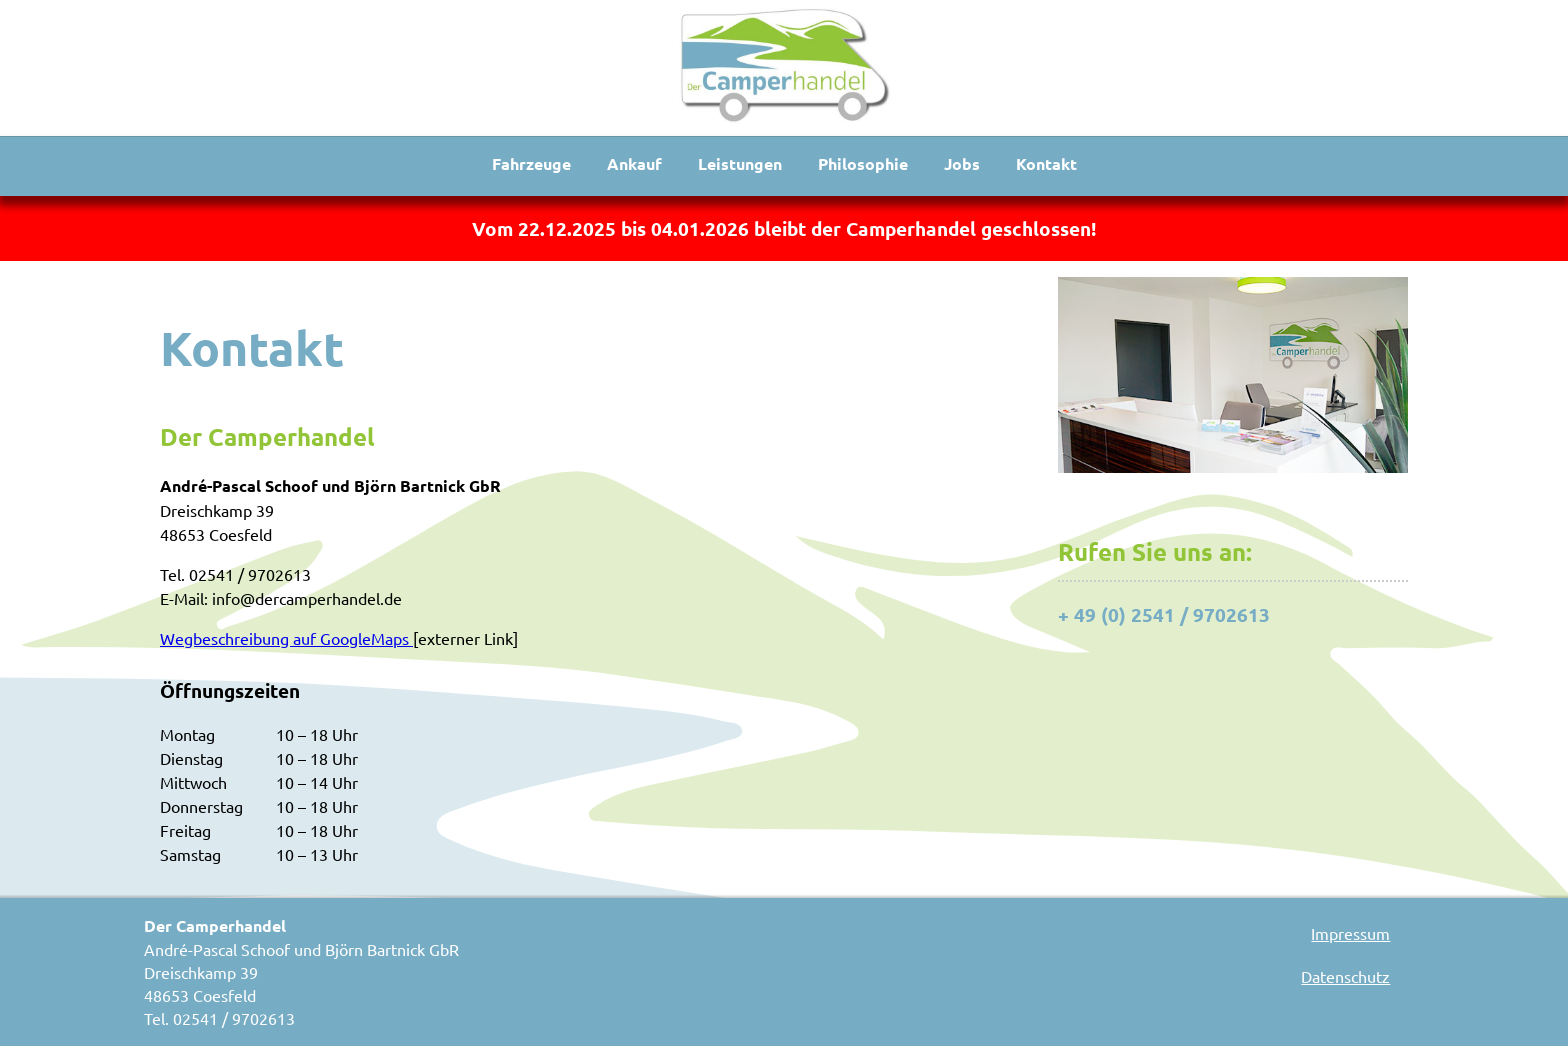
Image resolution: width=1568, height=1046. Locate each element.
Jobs (962, 163)
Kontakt (1046, 163)
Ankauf (634, 163)
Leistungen (740, 163)
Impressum (1350, 933)
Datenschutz (1345, 976)
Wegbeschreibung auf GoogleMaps (286, 638)
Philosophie (863, 163)
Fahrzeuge (531, 163)
